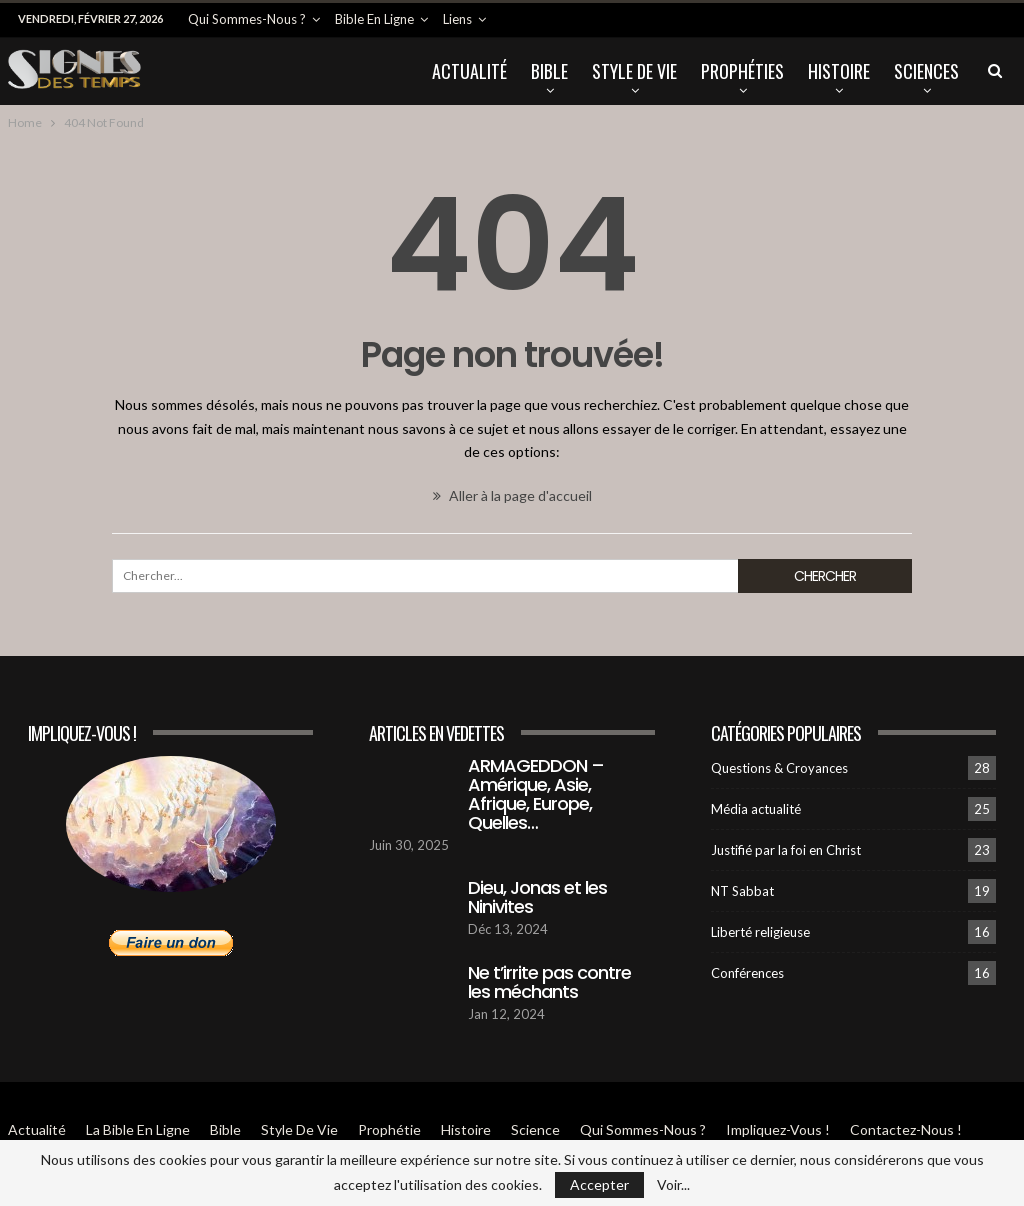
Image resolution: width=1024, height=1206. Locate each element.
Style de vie (634, 71)
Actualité (469, 71)
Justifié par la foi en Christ (786, 850)
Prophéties (742, 71)
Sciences (926, 71)
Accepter (599, 1184)
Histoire (839, 71)
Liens (457, 19)
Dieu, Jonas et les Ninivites (537, 897)
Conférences (747, 973)
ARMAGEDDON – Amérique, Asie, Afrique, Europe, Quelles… (536, 794)
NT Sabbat (742, 891)
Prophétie (389, 1129)
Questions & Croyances (779, 768)
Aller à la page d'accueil (512, 495)
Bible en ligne (374, 19)
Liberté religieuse (760, 932)
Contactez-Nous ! (906, 1129)
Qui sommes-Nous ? (247, 19)
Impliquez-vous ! (778, 1129)
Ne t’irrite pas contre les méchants (549, 982)
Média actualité (756, 809)
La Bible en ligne (138, 1129)
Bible (549, 71)
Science (535, 1129)
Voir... (673, 1185)
